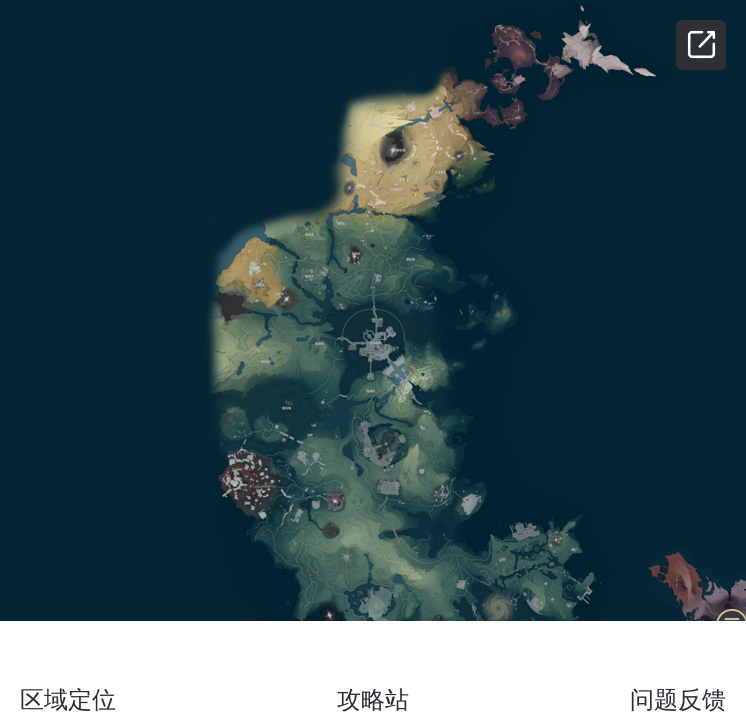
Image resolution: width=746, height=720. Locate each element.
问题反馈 (678, 699)
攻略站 (373, 699)
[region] (373, 360)
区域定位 (68, 699)
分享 (701, 45)
